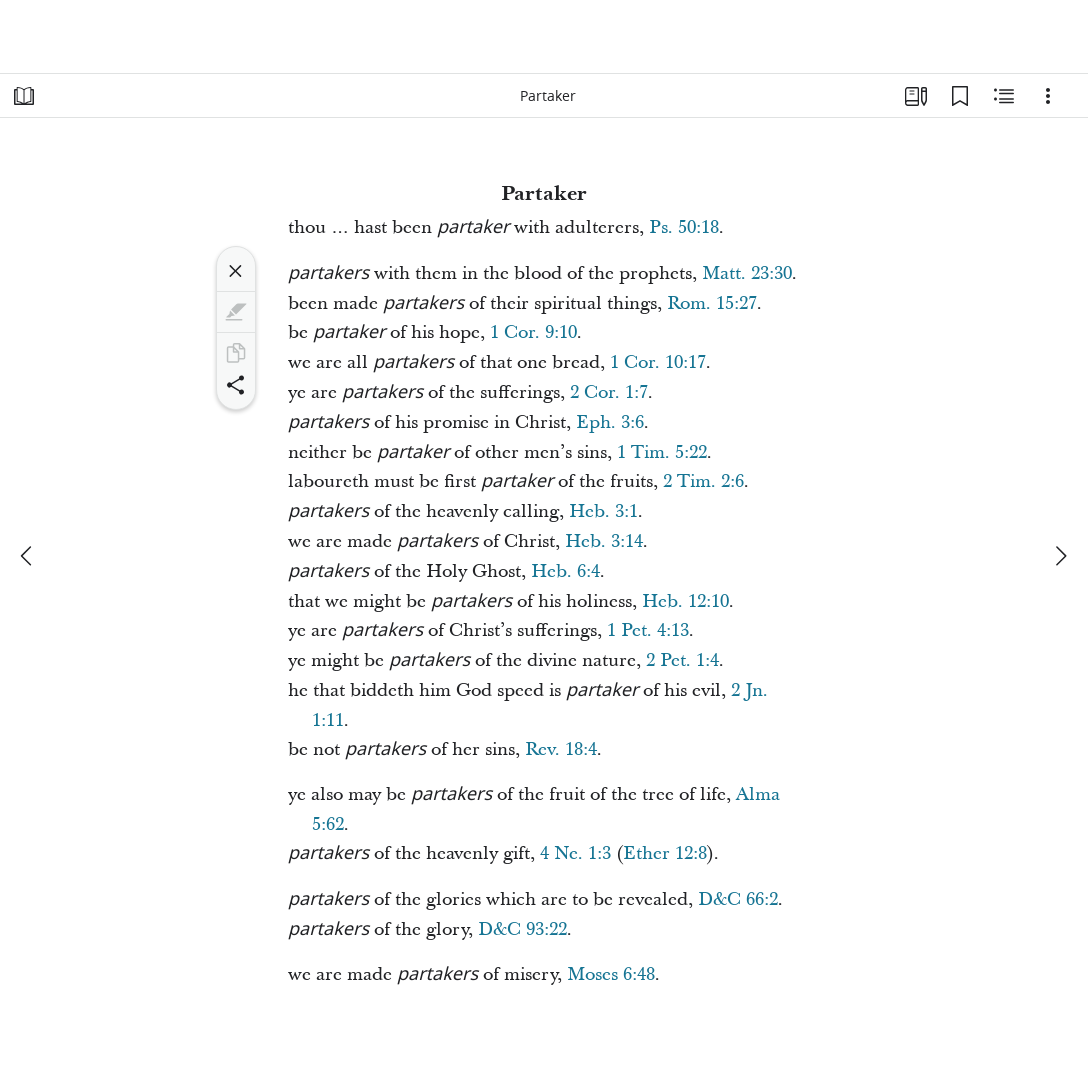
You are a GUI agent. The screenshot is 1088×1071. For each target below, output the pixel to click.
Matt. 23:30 (747, 273)
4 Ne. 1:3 (575, 853)
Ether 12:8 (665, 853)
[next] (1060, 556)
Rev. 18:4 (561, 749)
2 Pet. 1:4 (682, 660)
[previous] (28, 556)
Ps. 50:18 (684, 227)
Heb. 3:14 (604, 541)
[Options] (1048, 96)
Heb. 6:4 (565, 571)
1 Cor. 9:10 (533, 332)
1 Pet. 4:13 (648, 630)
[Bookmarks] (960, 96)
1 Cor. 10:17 (658, 362)
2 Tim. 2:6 (703, 481)
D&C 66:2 (738, 899)
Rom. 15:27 (712, 303)
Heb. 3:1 (603, 511)
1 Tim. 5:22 (662, 452)
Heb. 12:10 (685, 601)
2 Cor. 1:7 (609, 392)
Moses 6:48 (611, 974)
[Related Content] (1004, 96)
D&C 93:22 (522, 929)
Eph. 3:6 (610, 422)
